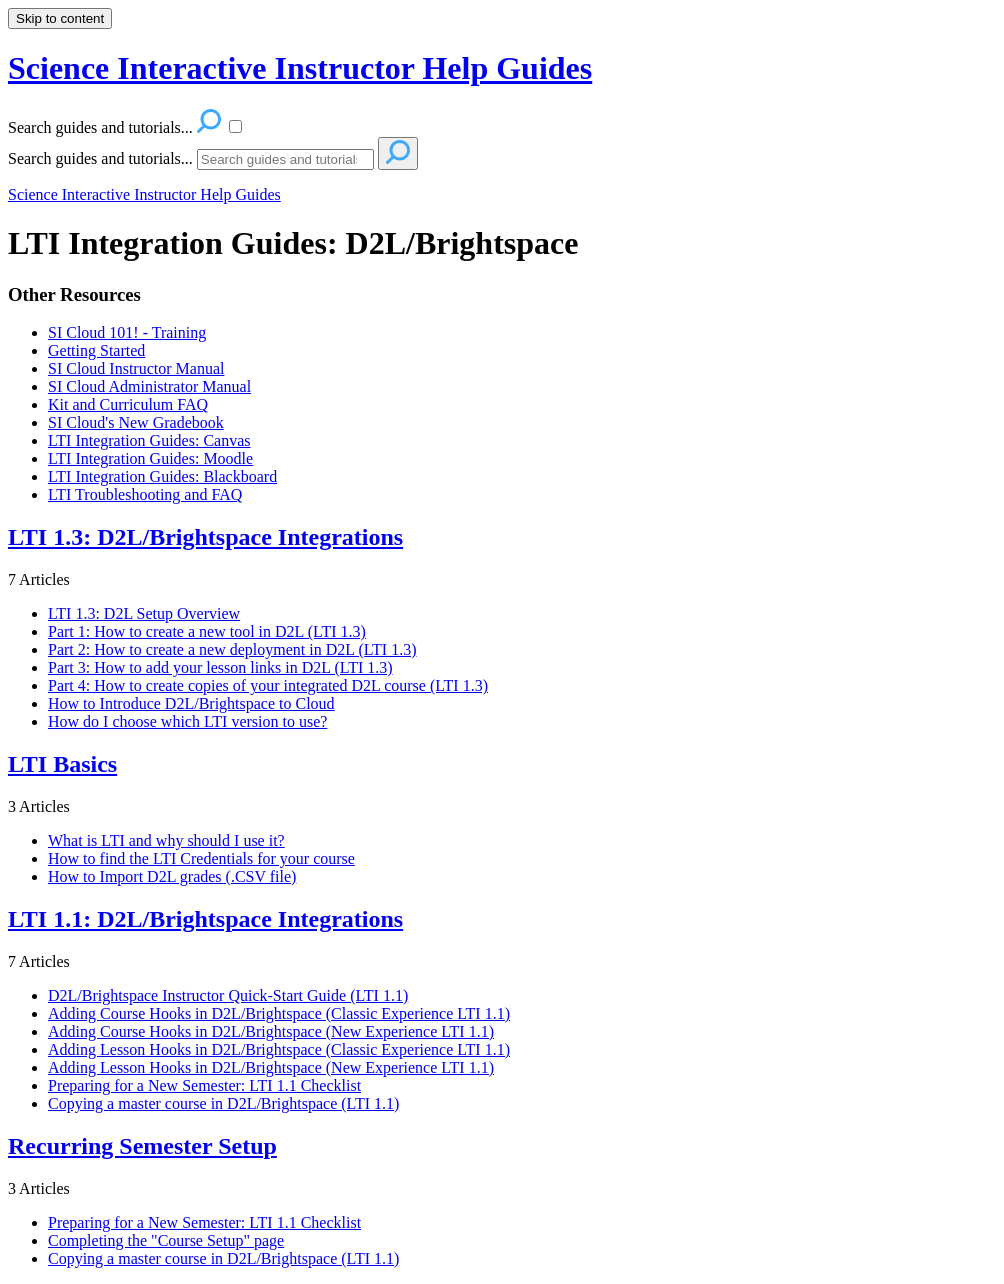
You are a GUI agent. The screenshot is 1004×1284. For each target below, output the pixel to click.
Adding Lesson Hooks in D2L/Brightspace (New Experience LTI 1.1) (271, 1067)
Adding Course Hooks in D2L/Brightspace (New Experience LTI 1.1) (271, 1031)
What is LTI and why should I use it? (166, 840)
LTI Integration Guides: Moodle (150, 458)
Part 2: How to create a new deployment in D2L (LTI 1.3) (232, 649)
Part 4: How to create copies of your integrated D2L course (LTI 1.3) (268, 685)
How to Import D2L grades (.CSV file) (172, 876)
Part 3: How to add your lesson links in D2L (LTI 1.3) (220, 667)
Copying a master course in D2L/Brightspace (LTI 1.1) (223, 1103)
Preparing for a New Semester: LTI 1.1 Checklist (204, 1085)
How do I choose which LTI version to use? (187, 721)
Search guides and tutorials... (100, 158)
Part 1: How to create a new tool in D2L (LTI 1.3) (207, 631)
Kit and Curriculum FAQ (128, 404)
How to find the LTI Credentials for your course (201, 858)
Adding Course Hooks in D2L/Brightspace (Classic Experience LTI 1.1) (279, 1013)
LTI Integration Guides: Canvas (149, 440)
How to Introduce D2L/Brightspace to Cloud (191, 703)
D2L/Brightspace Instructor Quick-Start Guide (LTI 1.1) (228, 995)
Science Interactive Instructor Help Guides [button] (300, 68)
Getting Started (96, 350)
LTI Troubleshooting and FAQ (145, 494)
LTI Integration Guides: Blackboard (162, 476)
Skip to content (60, 18)
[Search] (285, 159)
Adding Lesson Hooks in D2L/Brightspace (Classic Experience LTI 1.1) (279, 1049)
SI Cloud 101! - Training (127, 332)
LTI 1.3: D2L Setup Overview (144, 613)
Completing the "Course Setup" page (166, 1240)
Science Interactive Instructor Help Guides (144, 194)
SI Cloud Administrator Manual (149, 386)
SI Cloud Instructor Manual (136, 368)
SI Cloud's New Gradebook (136, 422)
